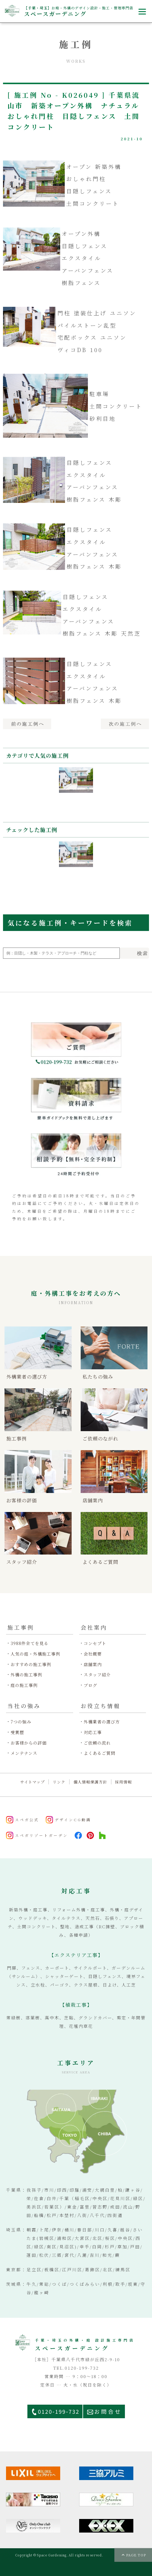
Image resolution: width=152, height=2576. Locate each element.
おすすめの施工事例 (31, 1664)
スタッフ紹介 (97, 1675)
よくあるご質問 (99, 1753)
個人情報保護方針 (90, 1782)
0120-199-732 (58, 2411)
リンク (59, 1782)
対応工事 (93, 1732)
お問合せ (108, 2411)
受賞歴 (17, 1732)
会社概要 (93, 1654)
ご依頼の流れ (97, 1743)
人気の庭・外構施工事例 (35, 1654)
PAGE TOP (136, 2554)
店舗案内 (93, 1664)
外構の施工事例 (26, 1675)
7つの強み (21, 1722)
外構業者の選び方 (102, 1722)
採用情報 (123, 1782)
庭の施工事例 (24, 1685)
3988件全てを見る (29, 1643)
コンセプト (95, 1643)
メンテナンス (24, 1753)
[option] (76, 789)
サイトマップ (32, 1782)
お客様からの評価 (29, 1743)
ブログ (90, 1685)
